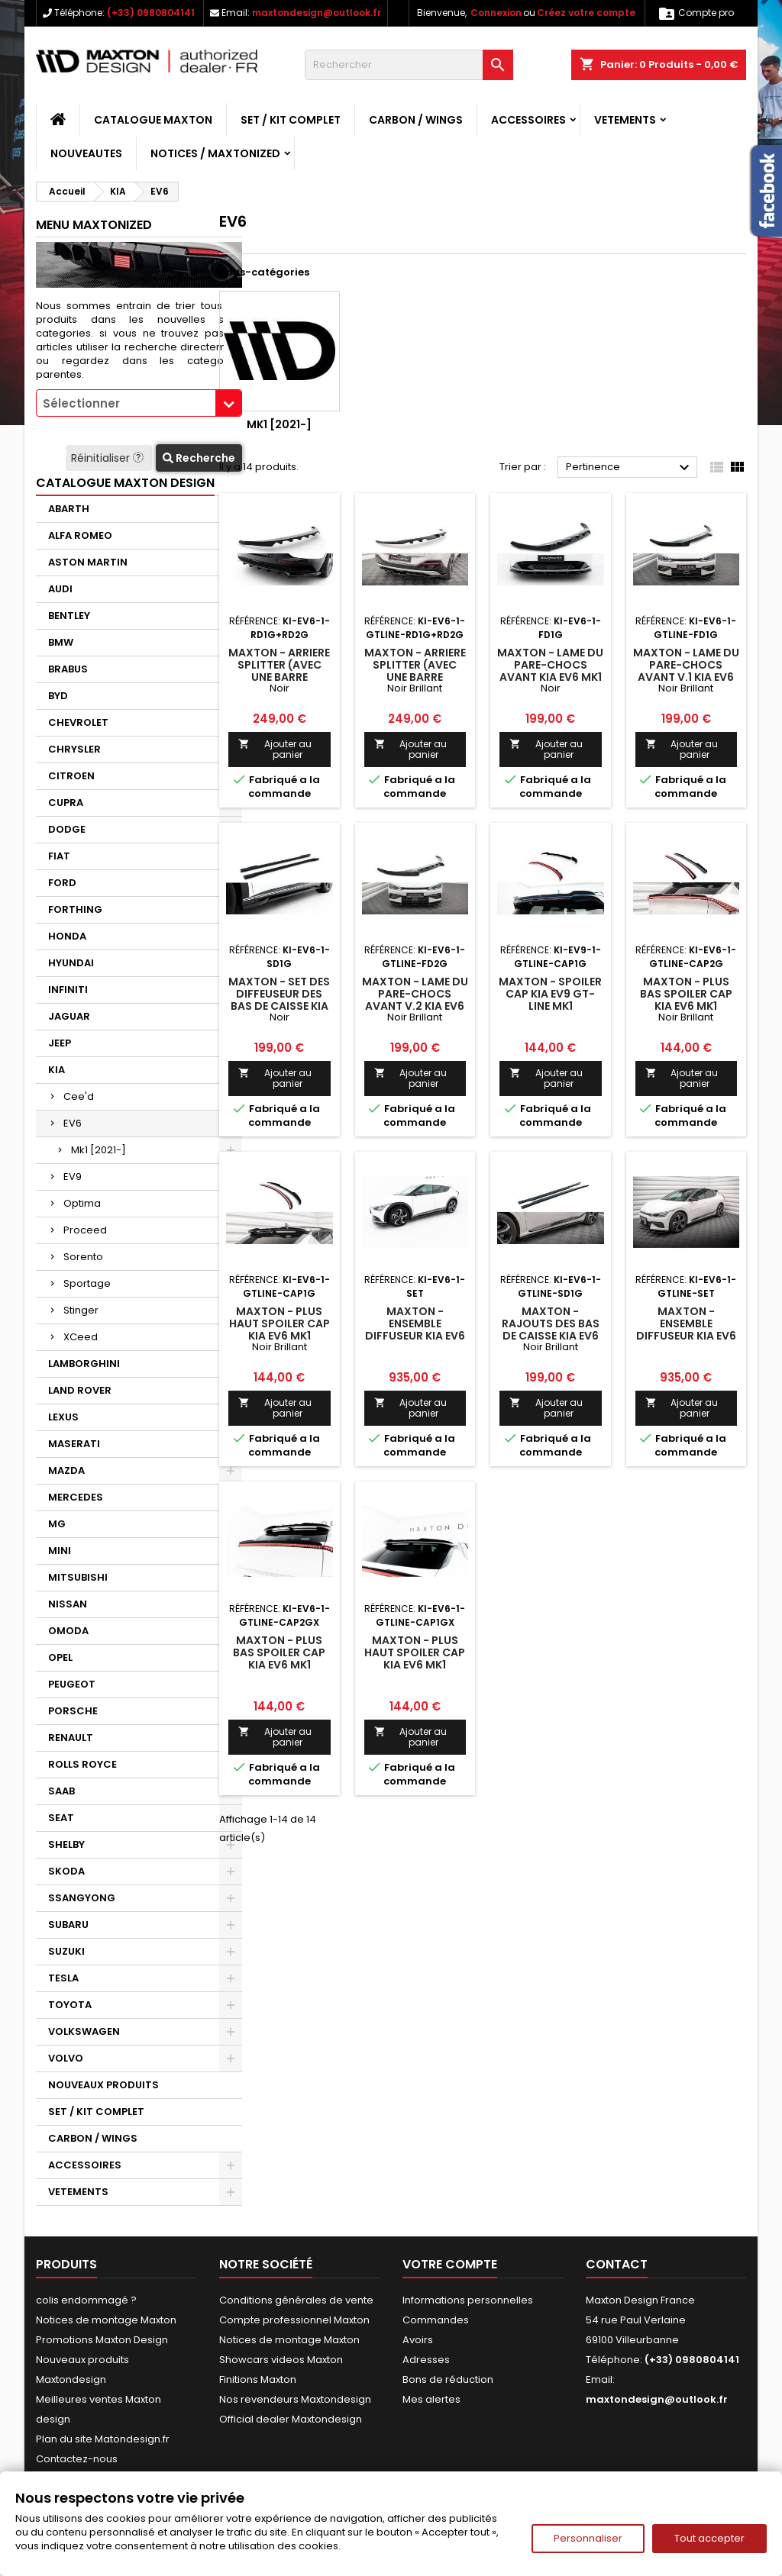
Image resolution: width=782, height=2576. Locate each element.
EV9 (72, 1176)
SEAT (61, 1817)
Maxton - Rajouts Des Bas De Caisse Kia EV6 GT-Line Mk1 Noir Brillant (550, 1336)
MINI (59, 1550)
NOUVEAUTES (86, 153)
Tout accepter (709, 2538)
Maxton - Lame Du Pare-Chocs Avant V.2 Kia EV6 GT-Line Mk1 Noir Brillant (415, 1006)
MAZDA (66, 1470)
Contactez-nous (77, 2459)
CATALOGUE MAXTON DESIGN (125, 483)
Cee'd (78, 1096)
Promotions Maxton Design (102, 2340)
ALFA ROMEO (80, 535)
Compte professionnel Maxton (294, 2320)
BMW (60, 642)
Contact (617, 2264)
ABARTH (68, 508)
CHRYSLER (74, 749)
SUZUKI (66, 1951)
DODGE (67, 829)
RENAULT (70, 1737)
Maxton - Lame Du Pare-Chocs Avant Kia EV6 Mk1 (550, 665)
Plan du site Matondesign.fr (103, 2439)
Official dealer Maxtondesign (290, 2419)
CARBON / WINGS (416, 119)
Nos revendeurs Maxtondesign (295, 2399)
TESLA (63, 1978)
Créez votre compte (586, 12)
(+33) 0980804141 (151, 12)
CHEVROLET (78, 722)
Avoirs (417, 2340)
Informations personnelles (467, 2300)
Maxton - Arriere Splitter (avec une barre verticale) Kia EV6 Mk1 (279, 677)
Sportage (87, 1283)
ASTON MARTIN (88, 562)
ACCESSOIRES (528, 119)
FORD (62, 882)
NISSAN (67, 1604)
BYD (58, 695)
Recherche (199, 458)
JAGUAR (69, 1016)
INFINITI (68, 989)
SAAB (61, 1791)
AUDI (60, 589)
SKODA (66, 1871)
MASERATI (74, 1443)
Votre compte (449, 2264)
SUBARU (68, 1924)
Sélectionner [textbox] (81, 403)
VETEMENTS (625, 119)
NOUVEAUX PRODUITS (103, 2085)
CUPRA (65, 802)
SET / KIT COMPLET (291, 119)
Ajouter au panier (275, 749)
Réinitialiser (109, 458)
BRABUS (68, 669)
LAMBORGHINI (84, 1363)
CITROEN (71, 776)
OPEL (60, 1657)
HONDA (67, 936)
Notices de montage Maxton (106, 2320)
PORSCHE (73, 1711)
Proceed (85, 1230)
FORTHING (75, 909)
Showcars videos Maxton (281, 2359)
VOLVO (65, 2058)
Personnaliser (588, 2538)
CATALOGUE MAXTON (153, 119)
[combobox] (139, 403)
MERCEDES (75, 1497)
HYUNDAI (71, 963)
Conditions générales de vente (296, 2300)
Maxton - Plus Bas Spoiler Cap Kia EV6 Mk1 (686, 994)
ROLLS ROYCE (82, 1764)
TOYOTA (70, 2004)
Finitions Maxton (257, 2379)
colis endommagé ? (86, 2300)
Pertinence (629, 468)
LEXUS (63, 1417)
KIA (56, 1069)
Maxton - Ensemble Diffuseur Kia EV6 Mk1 (415, 1330)
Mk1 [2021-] (98, 1150)
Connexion (496, 12)
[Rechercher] (409, 65)
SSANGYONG (81, 1898)
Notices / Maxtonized (215, 153)
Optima (82, 1203)
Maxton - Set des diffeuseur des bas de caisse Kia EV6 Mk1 (279, 1000)
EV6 (72, 1123)
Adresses (426, 2359)
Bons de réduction (447, 2379)
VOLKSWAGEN (84, 2031)
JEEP (59, 1043)
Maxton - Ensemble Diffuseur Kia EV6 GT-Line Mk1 (686, 1330)
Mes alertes (431, 2399)
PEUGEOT (71, 1684)
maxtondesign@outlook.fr (316, 12)
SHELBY (66, 1844)
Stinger (81, 1310)
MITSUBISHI (78, 1577)
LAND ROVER (79, 1390)
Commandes (435, 2320)
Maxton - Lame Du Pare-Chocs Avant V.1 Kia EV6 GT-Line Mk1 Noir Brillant (686, 677)
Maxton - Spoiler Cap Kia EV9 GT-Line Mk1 (550, 994)
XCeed (80, 1337)
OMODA (68, 1630)
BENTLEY (69, 615)
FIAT (59, 856)
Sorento (83, 1256)
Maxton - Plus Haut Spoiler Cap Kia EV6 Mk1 (279, 1323)
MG (57, 1524)
